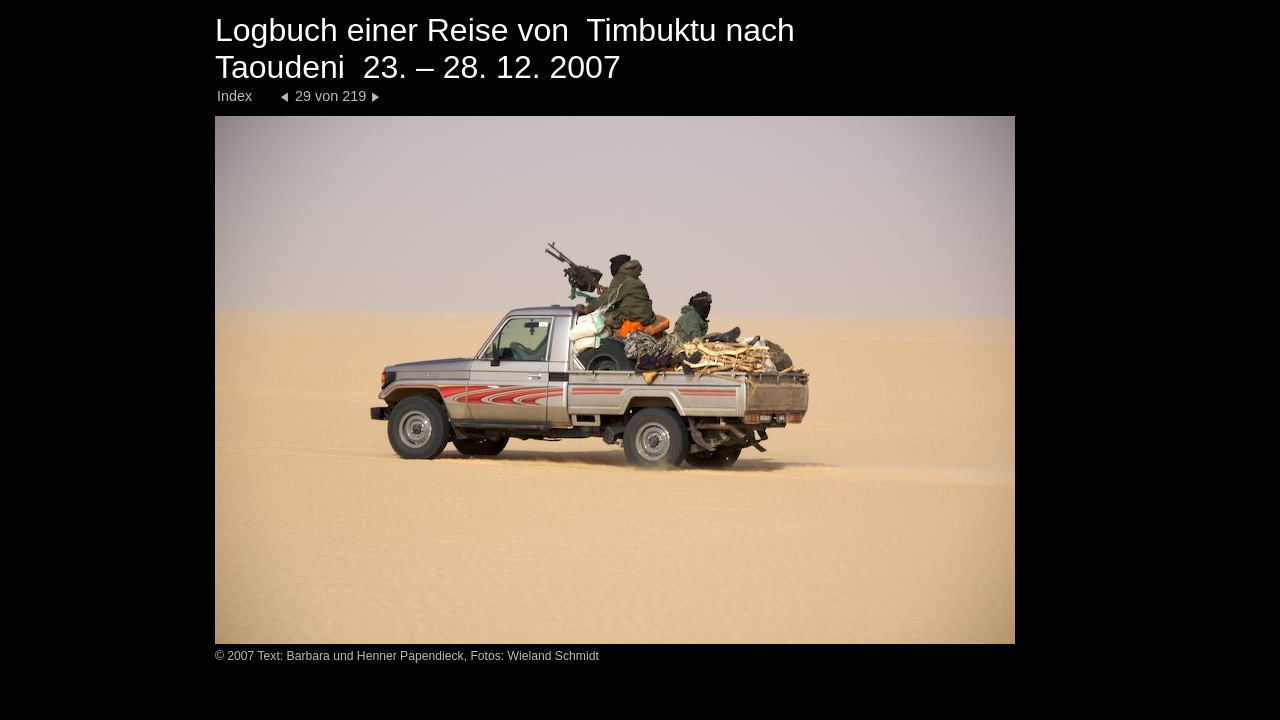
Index (234, 96)
